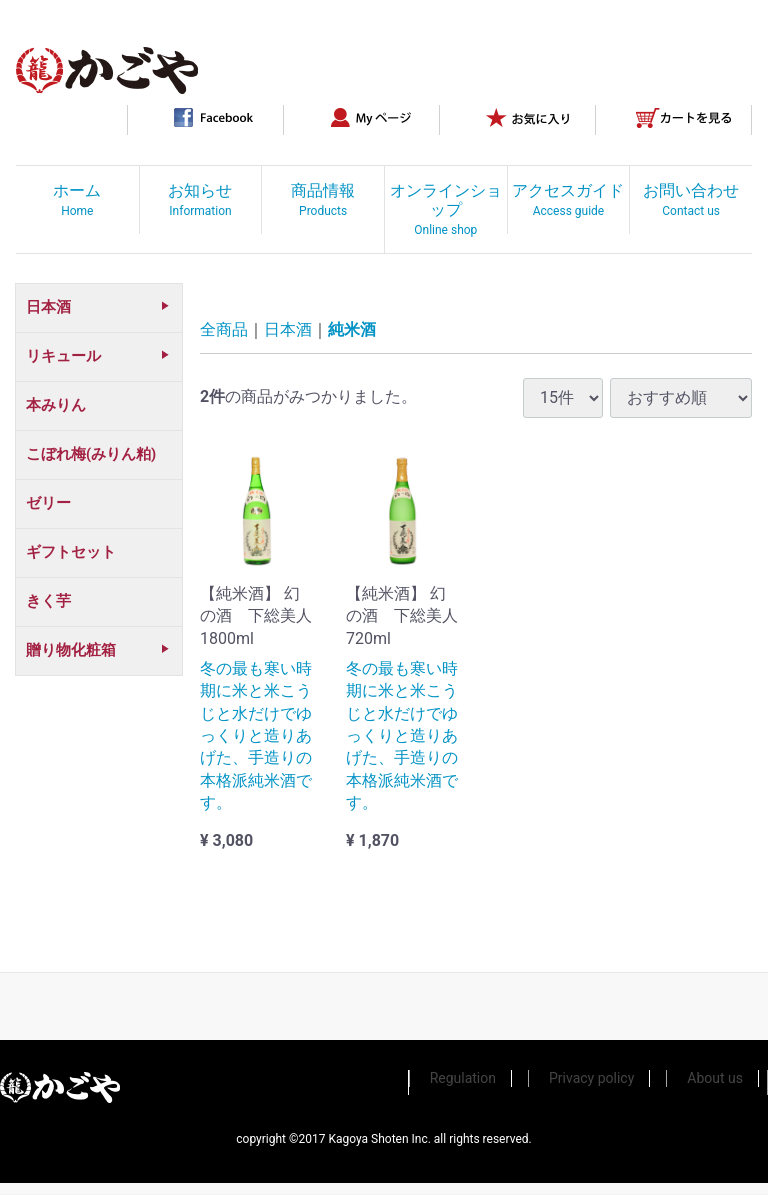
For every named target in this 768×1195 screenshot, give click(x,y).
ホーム (77, 199)
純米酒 (352, 330)
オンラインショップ (446, 209)
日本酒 (288, 330)
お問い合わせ (691, 199)
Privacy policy (591, 1078)
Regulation (463, 1078)
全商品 (224, 330)
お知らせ (200, 199)
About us (715, 1078)
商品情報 (323, 199)
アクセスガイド (568, 199)
